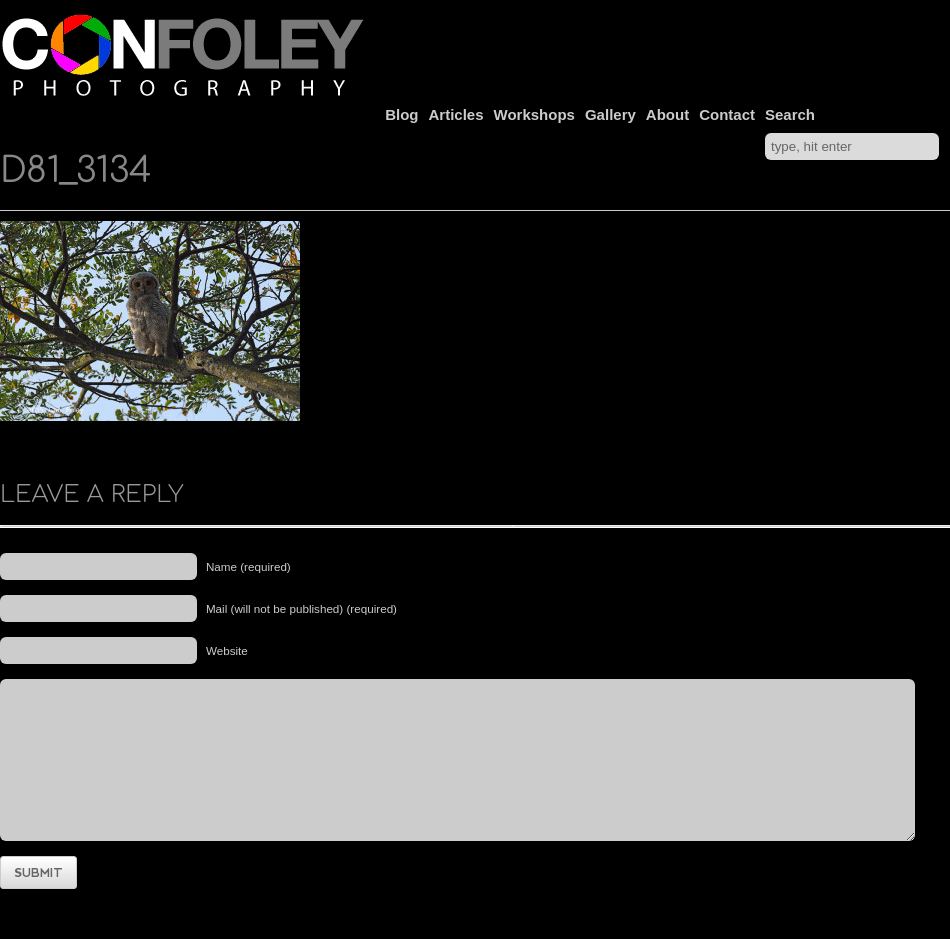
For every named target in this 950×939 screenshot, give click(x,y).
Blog (401, 114)
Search (790, 114)
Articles (456, 114)
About (667, 114)
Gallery (610, 114)
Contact (727, 114)
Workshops (534, 114)
